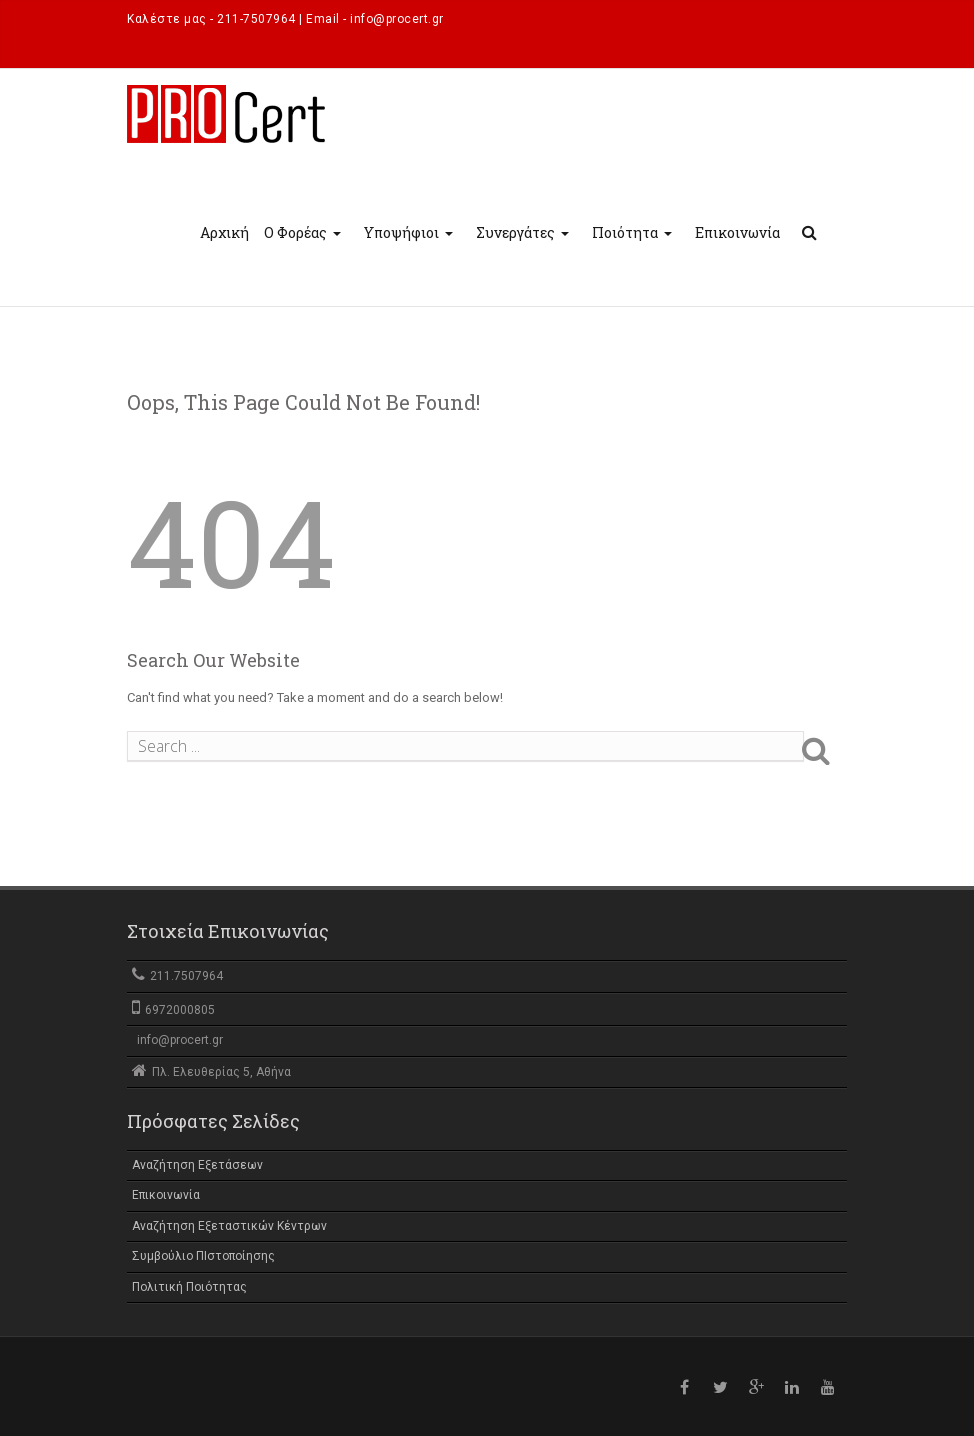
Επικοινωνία (737, 232)
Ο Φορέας (305, 250)
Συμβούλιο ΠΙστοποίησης (203, 1256)
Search (831, 750)
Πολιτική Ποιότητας (189, 1287)
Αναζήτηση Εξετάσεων (197, 1165)
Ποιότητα (634, 250)
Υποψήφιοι (411, 250)
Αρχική (224, 232)
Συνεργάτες (525, 250)
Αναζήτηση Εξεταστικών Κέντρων (229, 1226)
